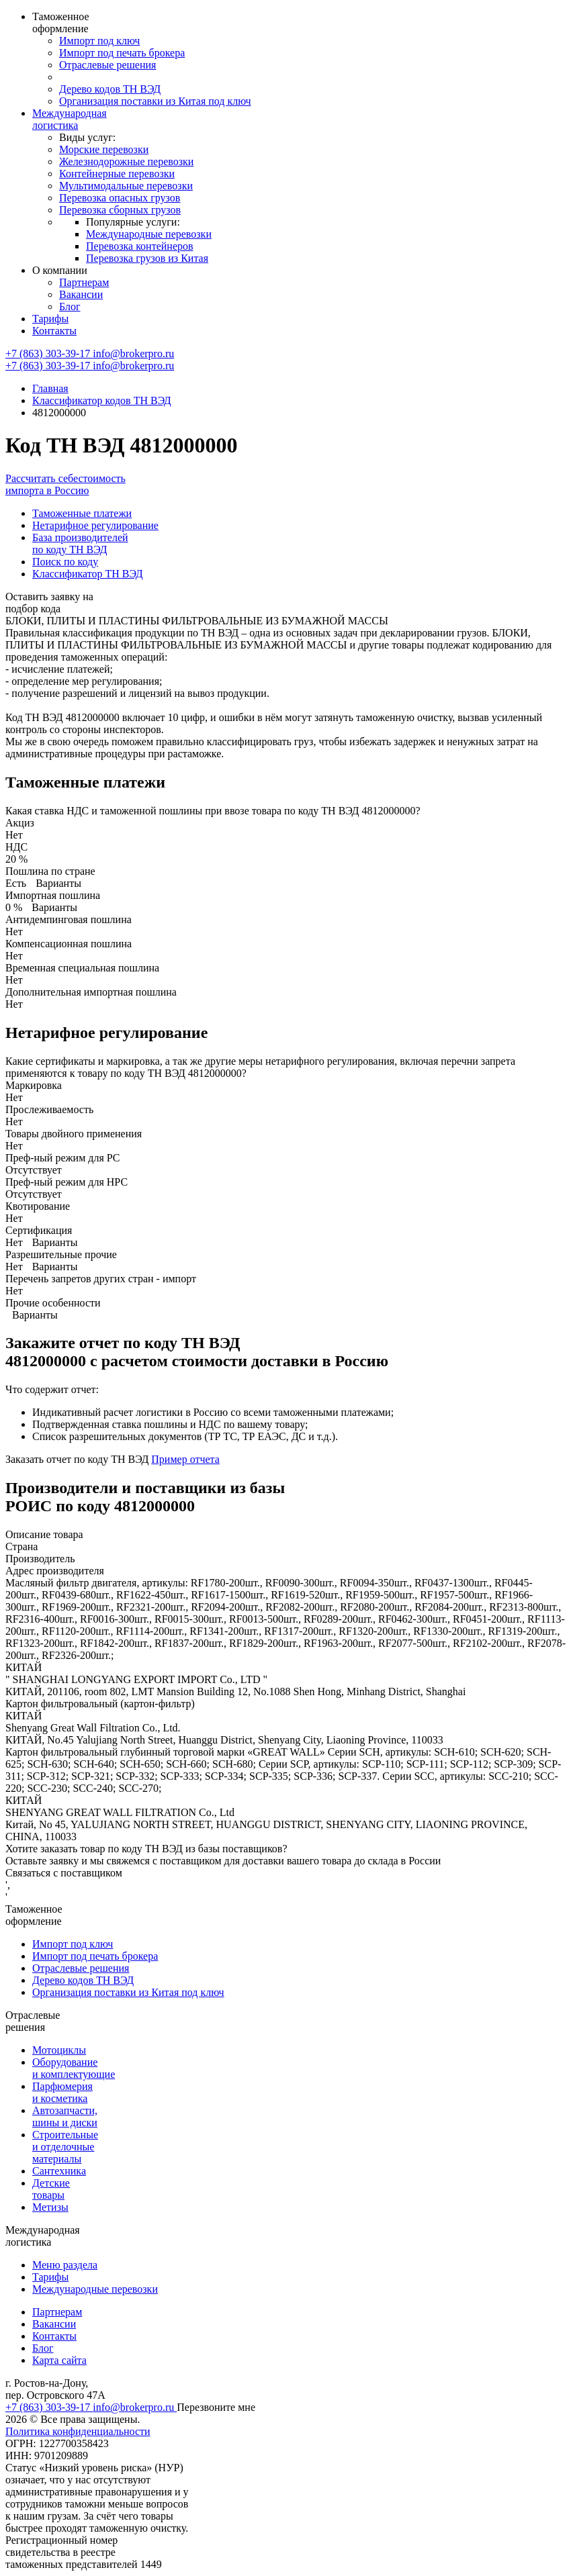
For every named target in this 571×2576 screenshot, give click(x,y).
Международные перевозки (149, 234)
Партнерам (84, 282)
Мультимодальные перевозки (126, 185)
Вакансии (81, 294)
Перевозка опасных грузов (119, 197)
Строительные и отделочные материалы (65, 2146)
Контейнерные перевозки (117, 173)
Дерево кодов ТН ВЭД (110, 89)
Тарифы (50, 318)
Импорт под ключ (99, 40)
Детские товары (51, 2189)
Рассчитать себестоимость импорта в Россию (65, 484)
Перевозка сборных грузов (120, 210)
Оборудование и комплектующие (73, 2068)
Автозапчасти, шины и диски (64, 2116)
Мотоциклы (59, 2050)
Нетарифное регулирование (95, 525)
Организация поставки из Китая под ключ (155, 101)
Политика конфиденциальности (77, 2431)
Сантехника (59, 2171)
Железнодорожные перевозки (126, 161)
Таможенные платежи (82, 513)
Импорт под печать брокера (122, 52)
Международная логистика (69, 119)
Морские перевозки (103, 149)
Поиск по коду (65, 561)
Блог (70, 306)
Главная (50, 388)
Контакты (54, 330)
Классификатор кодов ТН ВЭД (101, 400)
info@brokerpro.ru (133, 353)
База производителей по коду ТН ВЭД (80, 543)
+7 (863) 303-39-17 (49, 353)
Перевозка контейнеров (139, 246)
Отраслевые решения (107, 64)
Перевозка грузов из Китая (147, 258)
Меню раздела (64, 2265)
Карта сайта (59, 2360)
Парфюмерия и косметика (62, 2092)
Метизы (50, 2207)
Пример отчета (185, 1459)
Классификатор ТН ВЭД (87, 573)
